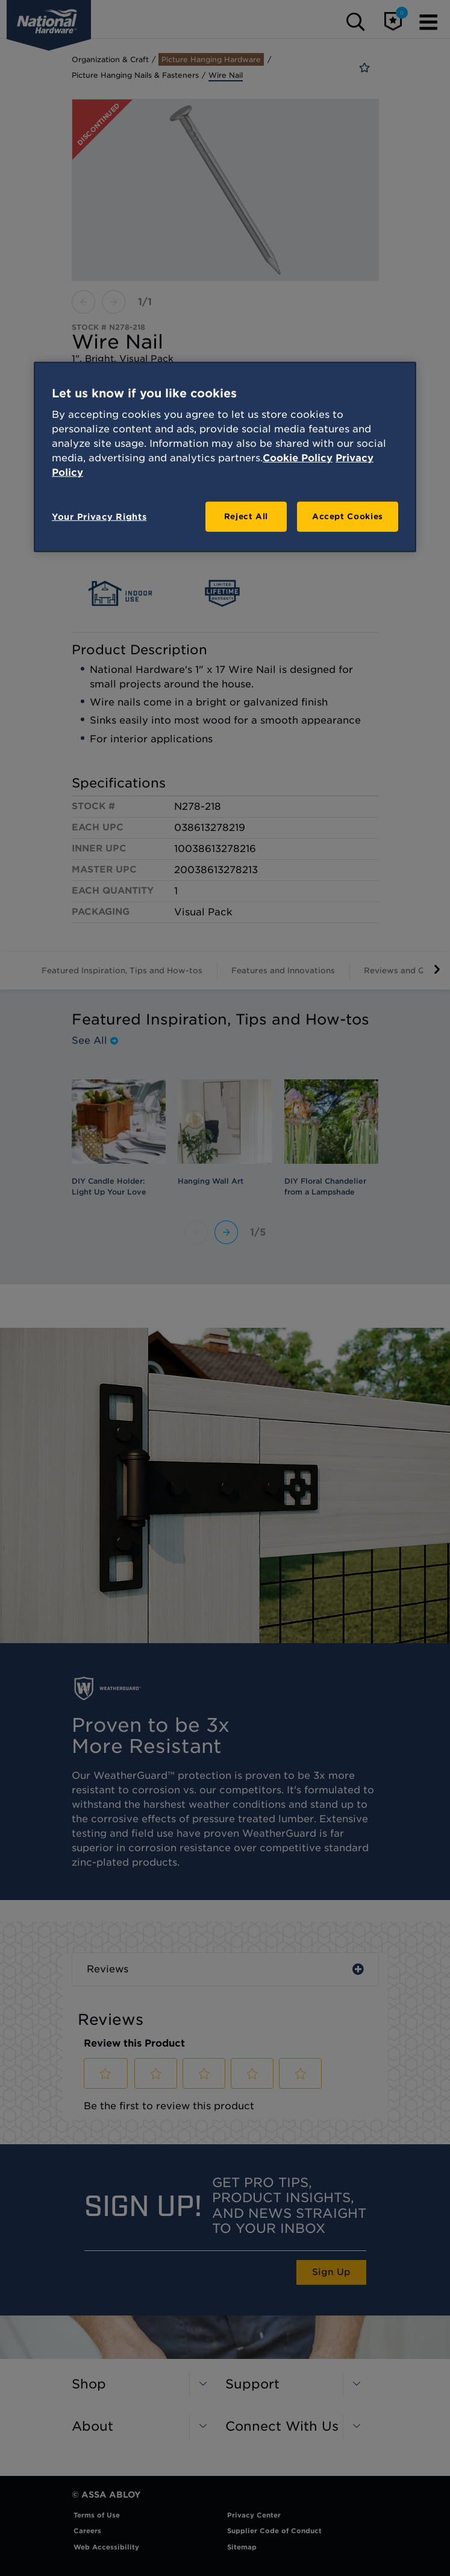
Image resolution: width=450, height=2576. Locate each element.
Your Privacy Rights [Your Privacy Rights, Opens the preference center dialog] (99, 517)
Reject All (246, 516)
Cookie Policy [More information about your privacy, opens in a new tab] (298, 458)
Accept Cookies (347, 516)
